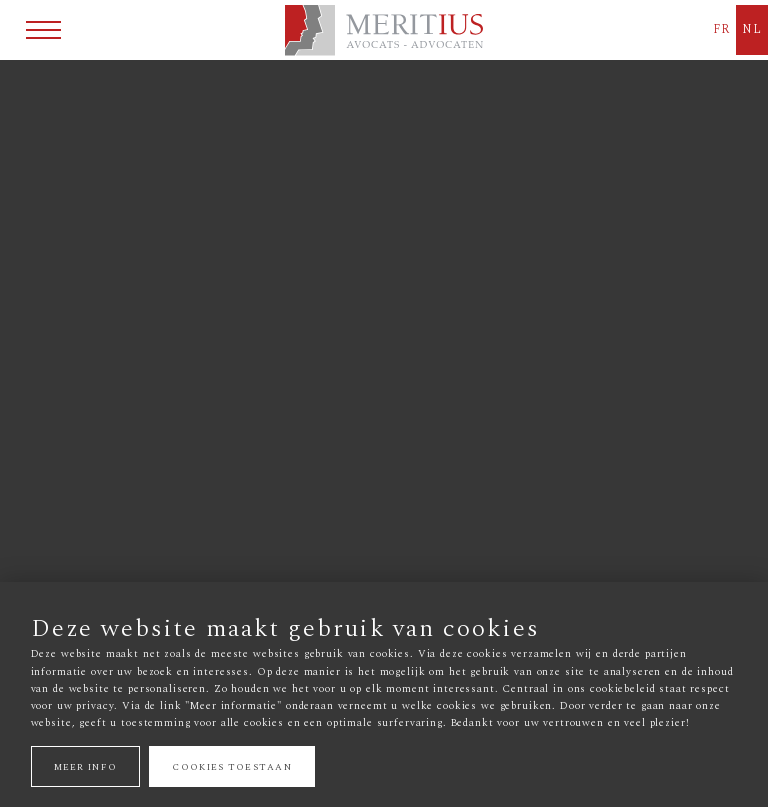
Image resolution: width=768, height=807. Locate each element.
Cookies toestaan (232, 766)
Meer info (86, 766)
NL (752, 29)
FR (721, 29)
